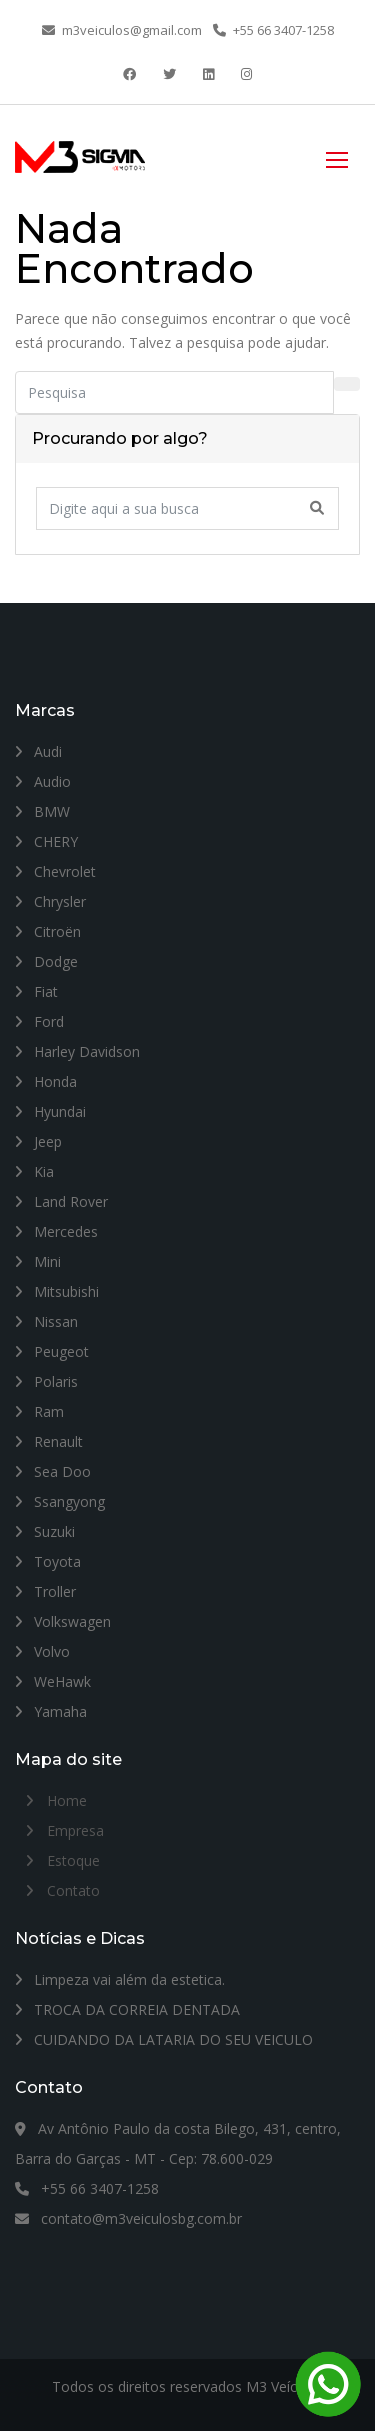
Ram (39, 1411)
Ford (39, 1021)
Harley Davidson (77, 1051)
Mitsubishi (57, 1291)
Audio (43, 781)
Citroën (48, 931)
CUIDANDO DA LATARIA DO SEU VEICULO (164, 2039)
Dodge (46, 961)
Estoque (73, 1860)
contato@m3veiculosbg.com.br (128, 2218)
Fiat (36, 991)
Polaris (46, 1381)
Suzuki (45, 1531)
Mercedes (56, 1231)
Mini (38, 1261)
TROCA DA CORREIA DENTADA (127, 2009)
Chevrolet (55, 871)
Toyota (48, 1561)
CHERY (46, 841)
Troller (45, 1591)
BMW (42, 811)
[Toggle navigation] (337, 157)
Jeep (38, 1141)
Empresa (75, 1830)
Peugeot (52, 1351)
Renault (49, 1441)
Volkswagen (63, 1621)
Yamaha (51, 1711)
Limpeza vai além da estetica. (120, 1979)
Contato (73, 1890)
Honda (46, 1081)
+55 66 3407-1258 (273, 30)
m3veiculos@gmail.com (122, 30)
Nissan (46, 1321)
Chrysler (50, 901)
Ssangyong (60, 1501)
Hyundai (50, 1111)
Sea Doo (53, 1471)
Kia (34, 1171)
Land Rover (61, 1201)
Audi (38, 751)
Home (67, 1800)
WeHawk (53, 1681)
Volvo (42, 1651)
